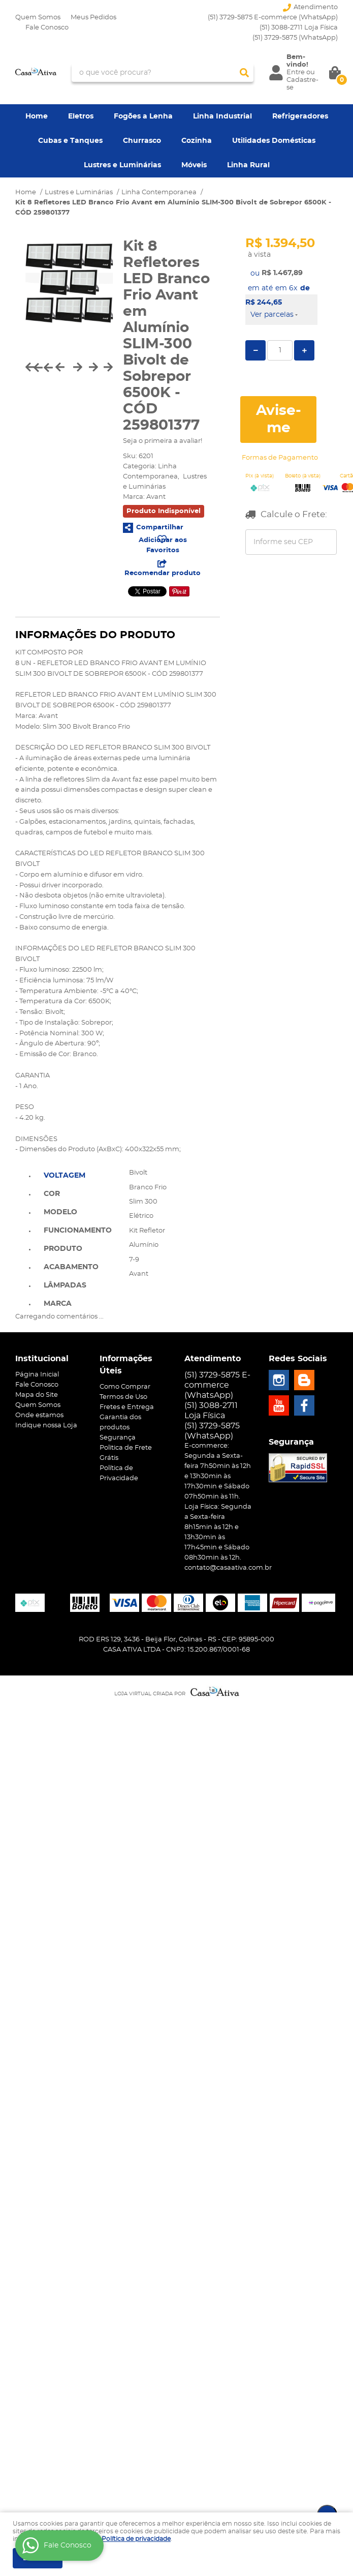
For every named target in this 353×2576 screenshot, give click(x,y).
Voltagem (64, 1175)
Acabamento (71, 1267)
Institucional (42, 1359)
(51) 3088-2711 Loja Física (299, 27)
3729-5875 (295, 38)
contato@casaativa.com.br (228, 1568)
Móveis (194, 165)
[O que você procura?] (244, 73)
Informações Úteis (126, 1365)
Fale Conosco (47, 27)
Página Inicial (37, 1374)
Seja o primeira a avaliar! (162, 441)
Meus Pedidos (93, 17)
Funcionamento (78, 1230)
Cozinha (196, 140)
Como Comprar (125, 1387)
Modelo (60, 1212)
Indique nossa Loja (46, 1425)
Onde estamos (39, 1415)
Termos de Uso (123, 1397)
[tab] (78, 1174)
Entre (295, 72)
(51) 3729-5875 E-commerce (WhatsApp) (273, 17)
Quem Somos (37, 17)
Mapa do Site (36, 1395)
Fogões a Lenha (143, 116)
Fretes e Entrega (127, 1407)
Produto (63, 1248)
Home (36, 116)
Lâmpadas (65, 1285)
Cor (52, 1193)
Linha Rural (248, 165)
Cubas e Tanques (70, 140)
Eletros (80, 116)
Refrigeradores (300, 116)
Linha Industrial (222, 116)
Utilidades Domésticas (273, 140)
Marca (58, 1303)
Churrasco (142, 140)
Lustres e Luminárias (122, 165)
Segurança (118, 1437)
